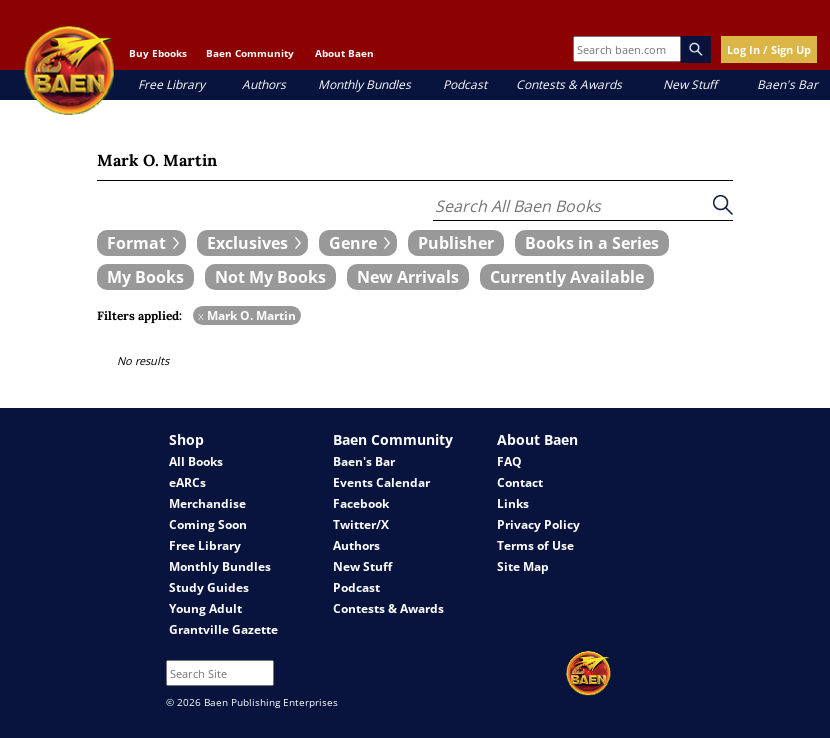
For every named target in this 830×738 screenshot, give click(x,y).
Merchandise (207, 503)
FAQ (509, 461)
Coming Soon (208, 524)
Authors (264, 84)
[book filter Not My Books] (270, 277)
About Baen (344, 53)
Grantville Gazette (223, 629)
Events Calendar (381, 482)
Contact (520, 482)
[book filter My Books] (145, 277)
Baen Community (250, 53)
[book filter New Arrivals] (408, 277)
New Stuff (690, 84)
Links (513, 503)
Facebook (361, 503)
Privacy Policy (538, 524)
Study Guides (209, 587)
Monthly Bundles (364, 84)
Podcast (465, 84)
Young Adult (205, 608)
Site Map (523, 566)
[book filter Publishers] (456, 243)
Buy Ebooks (158, 53)
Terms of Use (535, 545)
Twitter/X (361, 524)
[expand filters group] (141, 243)
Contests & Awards (569, 84)
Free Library (171, 84)
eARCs (187, 482)
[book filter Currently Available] (567, 277)
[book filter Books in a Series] (592, 243)
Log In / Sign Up (769, 49)
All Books (196, 461)
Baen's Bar (787, 84)
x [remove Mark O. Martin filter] (201, 315)
